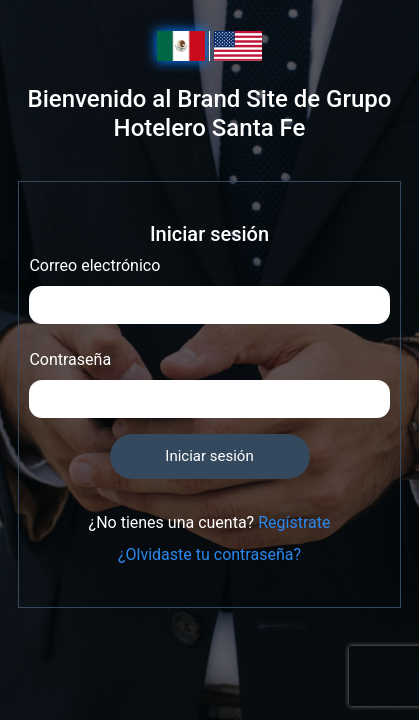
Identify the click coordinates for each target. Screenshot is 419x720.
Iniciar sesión (209, 456)
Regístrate (294, 522)
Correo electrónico (94, 265)
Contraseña (70, 359)
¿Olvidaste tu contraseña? (209, 554)
